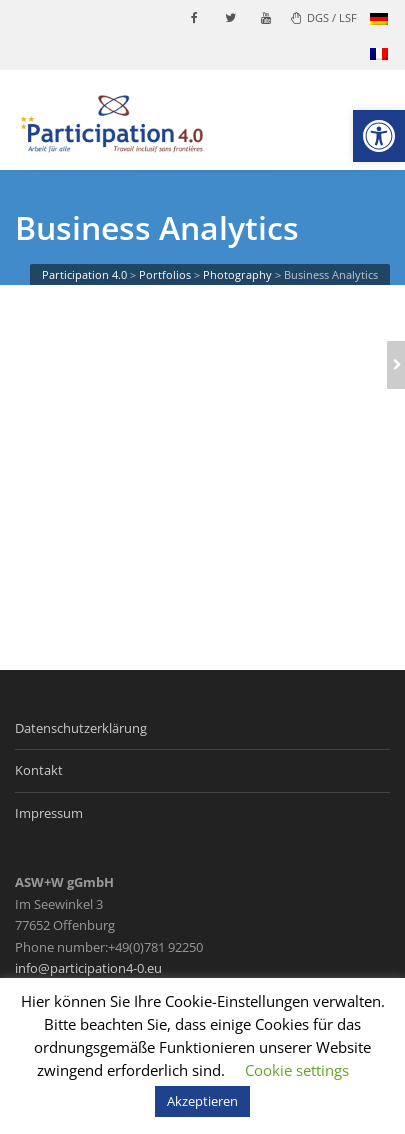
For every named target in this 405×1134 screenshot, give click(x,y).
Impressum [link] (49, 813)
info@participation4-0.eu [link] (88, 968)
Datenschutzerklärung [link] (81, 728)
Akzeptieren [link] (202, 1101)
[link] (379, 136)
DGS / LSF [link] (324, 17)
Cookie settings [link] (297, 1070)
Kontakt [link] (39, 770)
